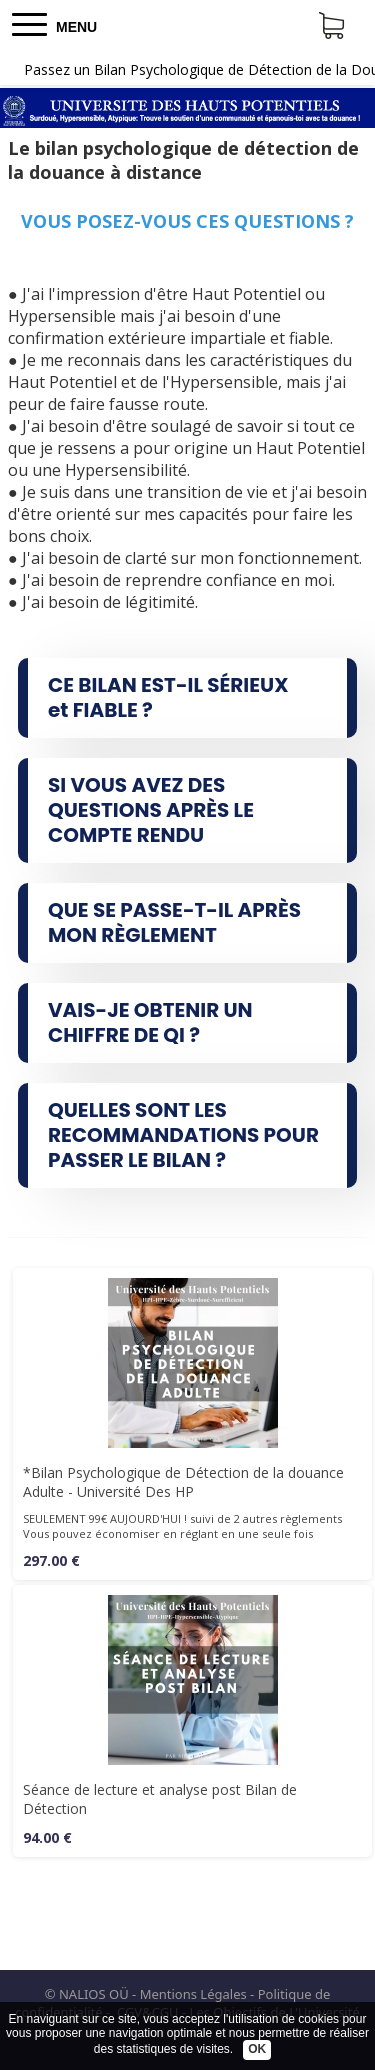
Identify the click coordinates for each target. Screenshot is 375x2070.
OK (257, 2049)
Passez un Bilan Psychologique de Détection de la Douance (199, 69)
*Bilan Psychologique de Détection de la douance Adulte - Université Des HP (183, 1482)
